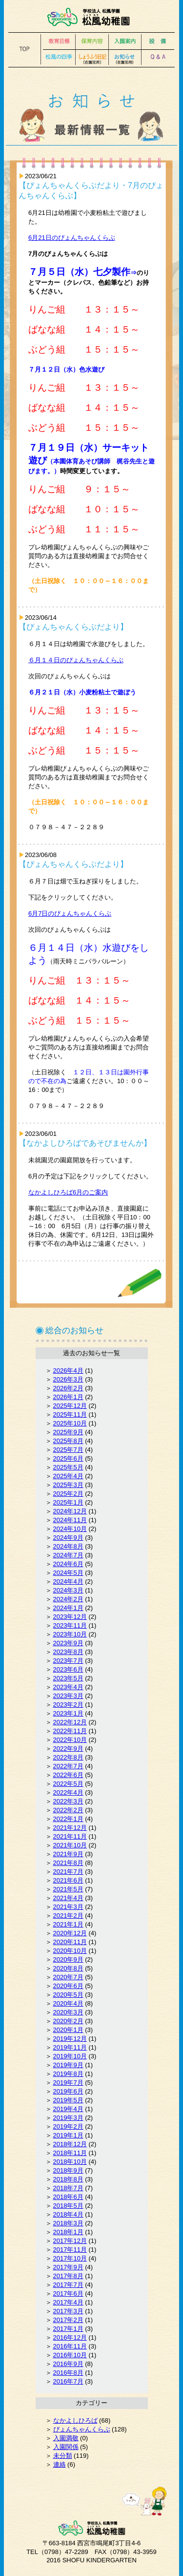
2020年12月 (70, 1933)
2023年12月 (70, 1616)
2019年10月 (70, 2056)
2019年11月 (70, 2047)
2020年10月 (70, 1950)
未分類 (62, 2455)
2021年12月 (70, 1827)
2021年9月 (68, 1854)
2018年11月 (70, 2153)
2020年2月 (68, 2021)
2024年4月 (68, 1581)
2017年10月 (70, 2258)
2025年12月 (70, 1405)
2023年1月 (68, 1713)
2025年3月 (68, 1484)
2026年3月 (68, 1379)
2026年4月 (68, 1370)
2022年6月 (68, 1775)
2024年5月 (68, 1572)
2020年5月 (68, 1994)
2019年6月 (68, 2091)
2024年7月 (68, 1555)
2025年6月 (68, 1458)
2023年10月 (70, 1634)
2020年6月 (68, 1986)
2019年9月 (68, 2065)
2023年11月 (70, 1625)
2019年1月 (68, 2135)
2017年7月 (68, 2284)
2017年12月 (70, 2240)
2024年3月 (68, 1590)
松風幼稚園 (91, 17)
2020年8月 (68, 1968)
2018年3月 (68, 2223)
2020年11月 (70, 1942)
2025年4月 (68, 1476)
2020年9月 (68, 1959)
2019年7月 (68, 2082)
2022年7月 (68, 1766)
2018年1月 (68, 2232)
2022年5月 (68, 1783)
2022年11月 (70, 1731)
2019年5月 (68, 2100)
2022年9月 (68, 1748)
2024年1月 (68, 1608)
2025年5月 (68, 1467)
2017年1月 (68, 2328)
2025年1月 (68, 1502)
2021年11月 (70, 1836)
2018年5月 (68, 2205)
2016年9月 (68, 2363)
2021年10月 (70, 1845)
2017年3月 (68, 2311)
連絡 (59, 2464)
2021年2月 (68, 1915)
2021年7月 (68, 1871)
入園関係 (66, 2446)
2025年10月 (70, 1423)
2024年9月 (68, 1537)
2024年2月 (68, 1599)
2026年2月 (68, 1388)
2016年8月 (68, 2372)
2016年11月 (70, 2346)
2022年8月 (68, 1757)
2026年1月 (68, 1397)
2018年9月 (68, 2170)
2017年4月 (68, 2302)
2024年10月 (70, 1528)
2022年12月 (70, 1722)
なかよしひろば (75, 2420)
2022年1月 (68, 1818)
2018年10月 (70, 2161)
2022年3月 (68, 1801)
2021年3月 (68, 1906)
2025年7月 (68, 1449)
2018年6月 (68, 2196)
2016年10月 (70, 2355)
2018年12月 (70, 2144)
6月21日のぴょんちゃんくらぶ (71, 237)
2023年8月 (68, 1651)
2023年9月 (68, 1643)
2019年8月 (68, 2073)
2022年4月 (68, 1792)
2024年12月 (70, 1511)
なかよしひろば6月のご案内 (68, 1192)
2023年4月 (68, 1687)
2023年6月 (68, 1669)
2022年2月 (68, 1810)
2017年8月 (68, 2276)
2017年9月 (68, 2267)
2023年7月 (68, 1660)
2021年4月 (68, 1898)
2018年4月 (68, 2214)
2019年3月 (68, 2117)
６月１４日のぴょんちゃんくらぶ (75, 660)
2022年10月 (70, 1739)
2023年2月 (68, 1704)
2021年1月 (68, 1924)
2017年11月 (70, 2249)
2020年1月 (68, 2029)
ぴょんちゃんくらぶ (81, 2429)
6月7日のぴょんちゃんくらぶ (69, 913)
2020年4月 (68, 2003)
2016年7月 (68, 2381)
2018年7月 (68, 2188)
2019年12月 (70, 2038)
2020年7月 (68, 1977)
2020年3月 (68, 2012)
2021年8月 (68, 1862)
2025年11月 (70, 1414)
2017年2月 (68, 2320)
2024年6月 (68, 1564)
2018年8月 (68, 2179)
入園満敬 (66, 2438)
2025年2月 (68, 1493)
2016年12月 (70, 2337)
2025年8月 (68, 1441)
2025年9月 (68, 1432)
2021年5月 (68, 1889)
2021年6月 (68, 1880)
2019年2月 (68, 2126)
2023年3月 (68, 1695)
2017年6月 (68, 2293)
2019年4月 (68, 2109)
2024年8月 (68, 1546)
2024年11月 (70, 1520)
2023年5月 (68, 1678)
